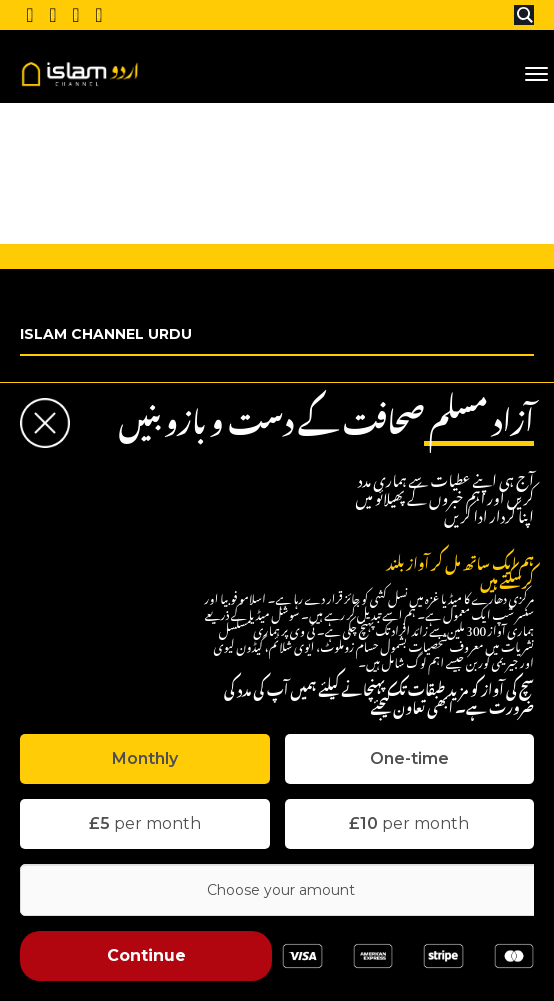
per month (145, 823)
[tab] (145, 759)
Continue (146, 955)
